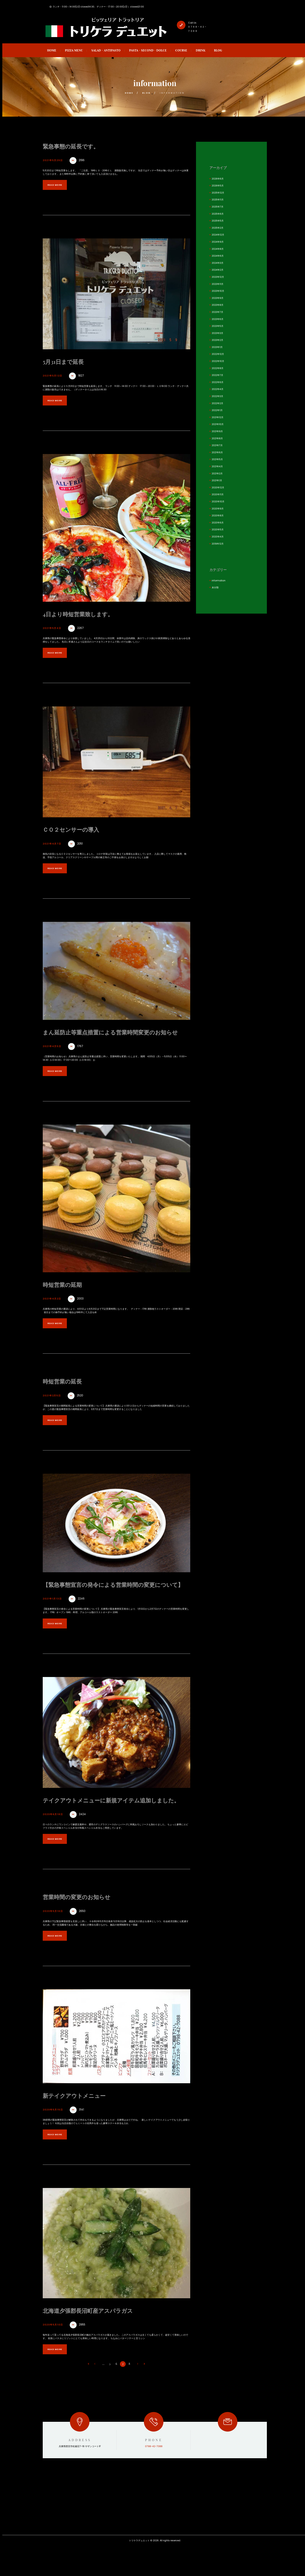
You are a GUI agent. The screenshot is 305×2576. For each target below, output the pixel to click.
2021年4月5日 (54, 1055)
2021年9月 (217, 431)
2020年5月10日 (55, 2352)
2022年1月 (217, 410)
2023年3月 (217, 333)
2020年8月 (218, 515)
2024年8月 (218, 249)
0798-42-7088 (153, 2473)
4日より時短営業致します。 (85, 614)
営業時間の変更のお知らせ (83, 1924)
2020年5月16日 (55, 1938)
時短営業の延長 (66, 1390)
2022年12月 (218, 354)
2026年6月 (218, 178)
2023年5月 (217, 326)
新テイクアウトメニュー (80, 2123)
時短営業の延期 (66, 1293)
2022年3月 (217, 396)
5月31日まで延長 (67, 361)
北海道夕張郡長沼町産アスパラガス (97, 2338)
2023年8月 (217, 305)
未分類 (215, 587)
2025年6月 (218, 213)
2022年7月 (217, 375)
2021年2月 (217, 473)
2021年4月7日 (54, 844)
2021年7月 (217, 445)
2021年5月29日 (55, 160)
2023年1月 (217, 347)
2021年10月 (218, 424)
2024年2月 (217, 269)
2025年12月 (218, 192)
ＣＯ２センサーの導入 (77, 829)
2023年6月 (217, 319)
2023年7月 (217, 312)
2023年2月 (217, 340)
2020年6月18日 (55, 1841)
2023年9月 (217, 298)
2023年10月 (218, 291)
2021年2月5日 (54, 1405)
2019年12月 (218, 543)
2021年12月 (217, 417)
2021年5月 (217, 459)
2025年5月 (218, 220)
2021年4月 (217, 466)
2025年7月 (217, 206)
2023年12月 (218, 277)
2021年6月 (217, 452)
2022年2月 (217, 403)
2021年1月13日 (55, 1617)
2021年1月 (217, 480)
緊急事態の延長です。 (76, 146)
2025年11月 (218, 199)
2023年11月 (217, 284)
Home (128, 92)
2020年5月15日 (55, 2137)
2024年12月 (218, 234)
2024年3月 (217, 263)
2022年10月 (218, 361)
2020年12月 (218, 487)
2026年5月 (218, 185)
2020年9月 (218, 508)
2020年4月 (218, 536)
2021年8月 (217, 438)
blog (147, 92)
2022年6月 (217, 382)
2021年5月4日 (54, 628)
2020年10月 (218, 501)
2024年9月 (218, 241)
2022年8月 (217, 368)
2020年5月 (218, 529)
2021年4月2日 (54, 1308)
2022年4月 (217, 389)
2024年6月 (218, 255)
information (218, 580)
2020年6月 (218, 522)
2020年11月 (218, 494)
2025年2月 (217, 227)
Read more (58, 184)
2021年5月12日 (55, 376)
